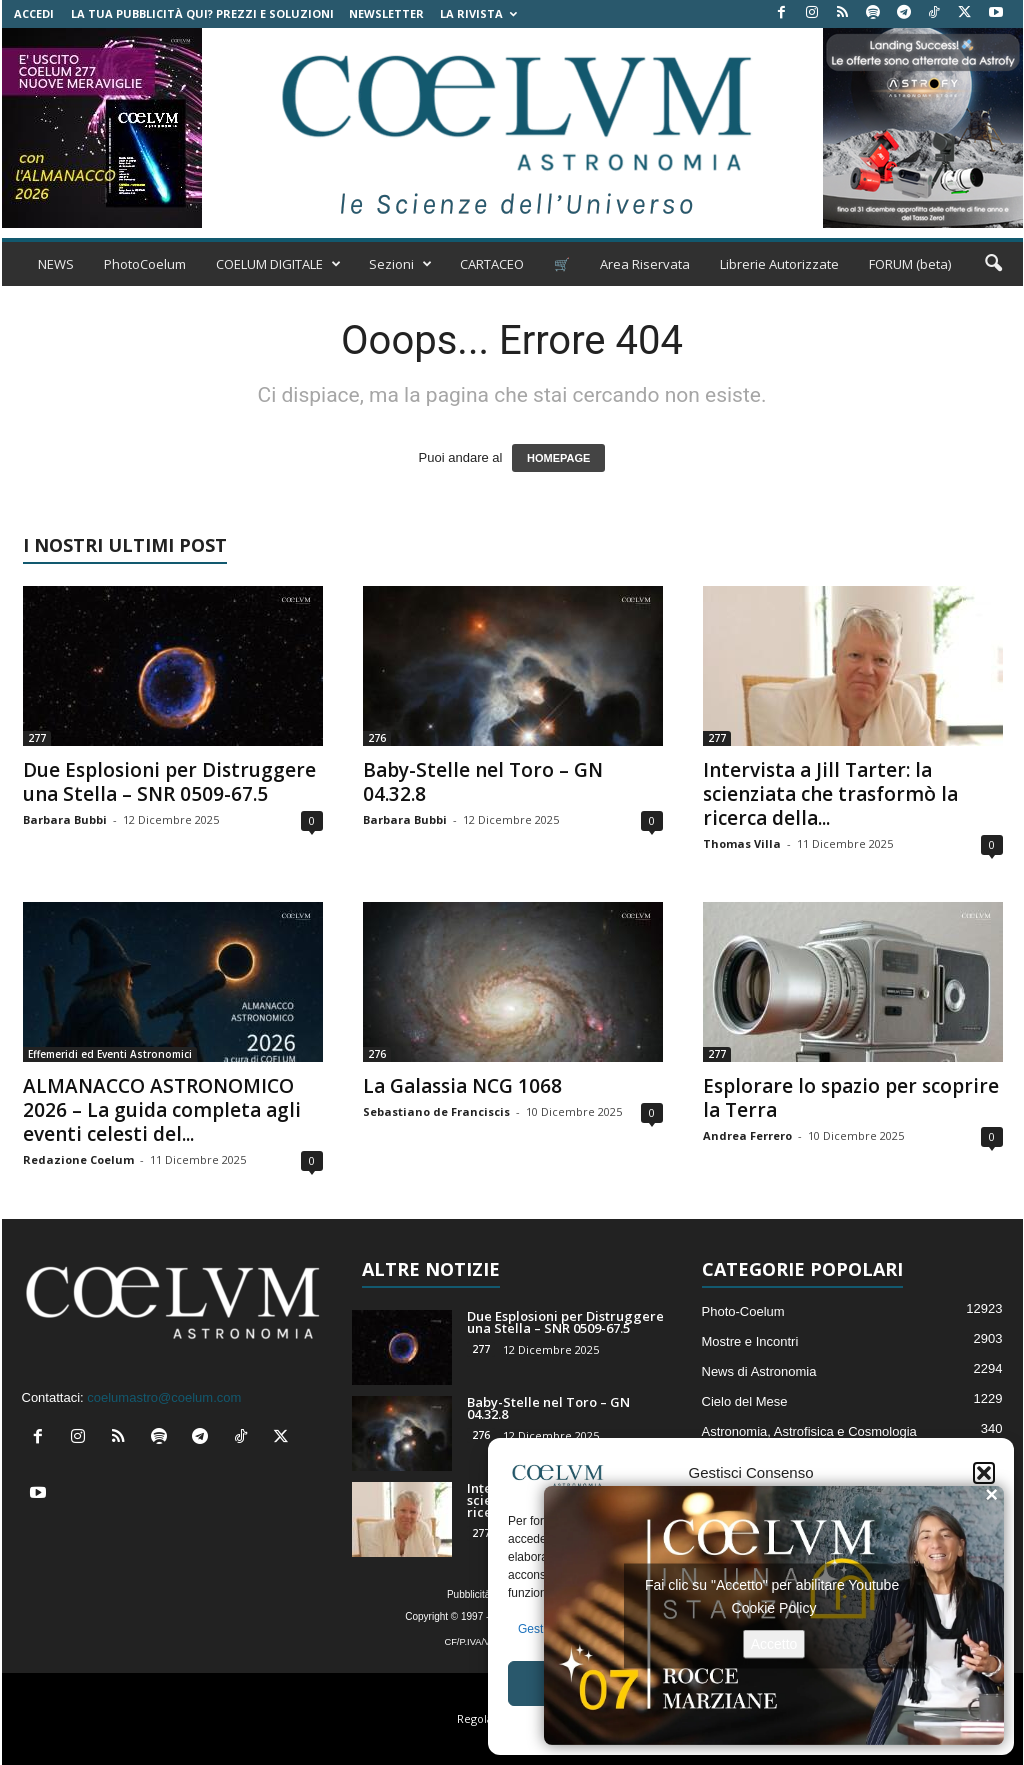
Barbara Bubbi (65, 819)
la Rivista (478, 13)
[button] (984, 1473)
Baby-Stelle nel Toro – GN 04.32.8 (483, 782)
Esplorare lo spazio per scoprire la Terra (851, 1098)
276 (377, 738)
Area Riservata (645, 264)
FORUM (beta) (910, 264)
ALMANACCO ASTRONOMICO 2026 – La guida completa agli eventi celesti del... (162, 1110)
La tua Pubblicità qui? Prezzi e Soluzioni (202, 13)
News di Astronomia (759, 1371)
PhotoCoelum (145, 264)
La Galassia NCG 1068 (462, 1086)
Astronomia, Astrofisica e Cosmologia (809, 1431)
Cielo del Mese (745, 1401)
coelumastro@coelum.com (164, 1397)
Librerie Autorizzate (779, 264)
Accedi (34, 13)
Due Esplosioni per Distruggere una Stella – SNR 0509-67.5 (169, 782)
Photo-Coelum (743, 1311)
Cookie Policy (774, 1607)
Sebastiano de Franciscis (436, 1111)
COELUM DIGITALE (278, 264)
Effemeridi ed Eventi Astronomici (110, 1054)
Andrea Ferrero (747, 1135)
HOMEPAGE (558, 458)
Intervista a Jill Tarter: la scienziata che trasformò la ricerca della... (830, 794)
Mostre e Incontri (750, 1341)
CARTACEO (492, 264)
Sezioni (400, 264)
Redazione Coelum (78, 1159)
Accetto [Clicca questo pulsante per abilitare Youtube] (774, 1643)
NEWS (56, 264)
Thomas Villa (742, 843)
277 (37, 738)
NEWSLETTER (386, 13)
